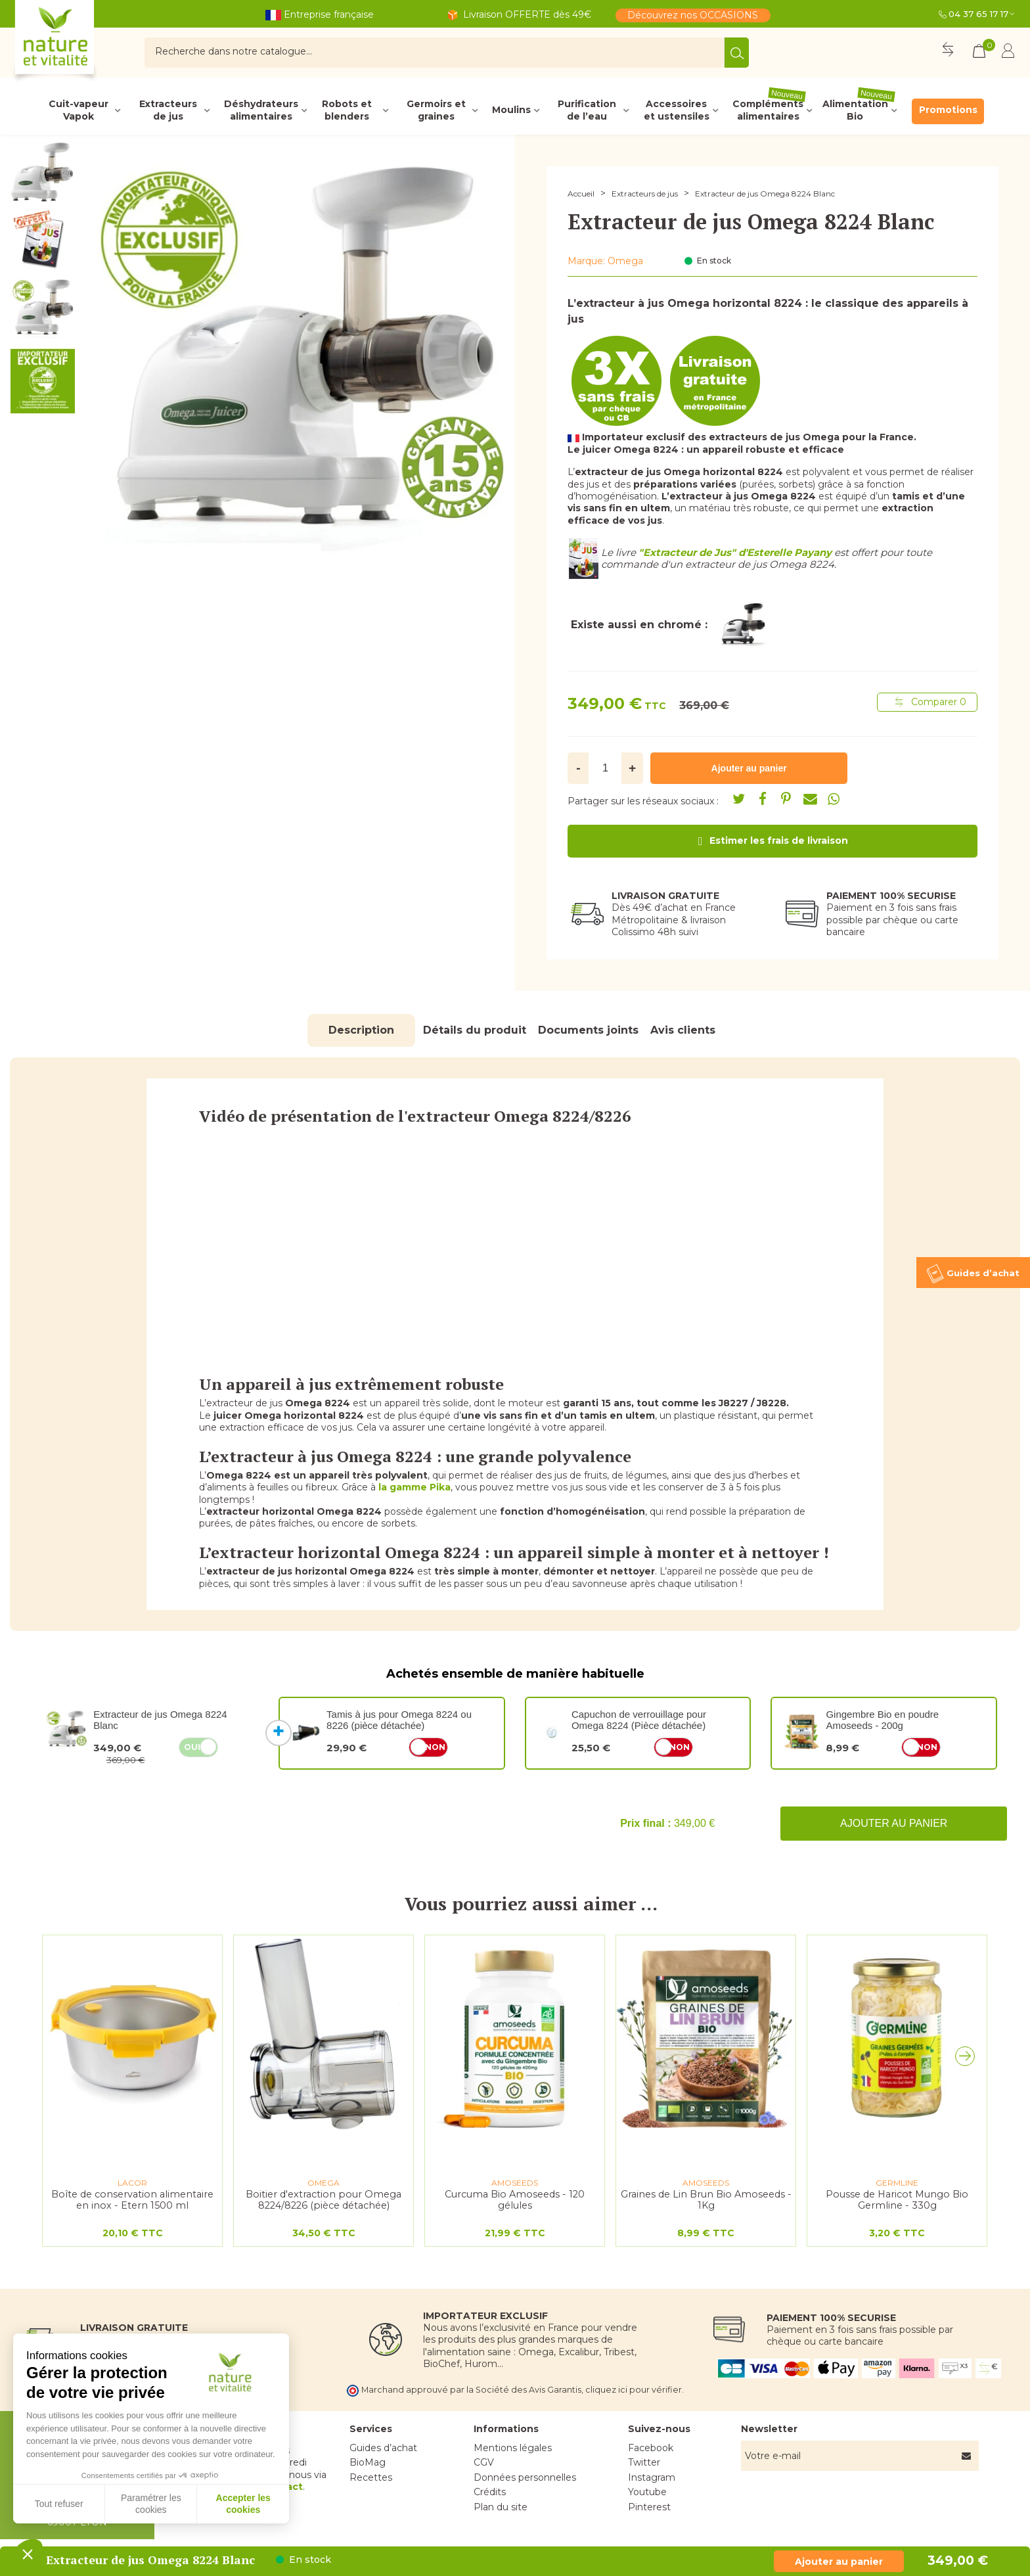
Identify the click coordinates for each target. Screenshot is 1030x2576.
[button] (968, 2059)
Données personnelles (525, 2477)
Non (435, 1747)
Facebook (650, 2448)
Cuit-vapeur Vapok (78, 110)
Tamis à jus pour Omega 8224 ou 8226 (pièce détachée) (399, 1720)
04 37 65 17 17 (978, 14)
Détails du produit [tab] (474, 1030)
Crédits (490, 2492)
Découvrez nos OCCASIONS (692, 15)
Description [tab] (361, 1030)
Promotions (948, 110)
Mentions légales (513, 2448)
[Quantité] (605, 768)
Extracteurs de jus (168, 110)
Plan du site (500, 2507)
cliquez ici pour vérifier (633, 2390)
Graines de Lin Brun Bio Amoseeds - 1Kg (706, 2200)
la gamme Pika (414, 1487)
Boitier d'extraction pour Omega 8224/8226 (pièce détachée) (323, 2200)
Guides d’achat (383, 2448)
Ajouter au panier (893, 1823)
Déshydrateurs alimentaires (261, 110)
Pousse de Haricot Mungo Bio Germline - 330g (897, 2200)
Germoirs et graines (436, 110)
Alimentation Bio (858, 110)
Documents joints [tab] (588, 1030)
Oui (192, 1747)
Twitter (644, 2462)
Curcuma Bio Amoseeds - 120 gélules (515, 2200)
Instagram (651, 2477)
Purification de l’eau (587, 110)
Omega (625, 261)
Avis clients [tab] (682, 1030)
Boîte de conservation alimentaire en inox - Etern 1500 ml (132, 2200)
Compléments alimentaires (769, 110)
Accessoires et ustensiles (676, 110)
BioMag (367, 2462)
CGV (484, 2462)
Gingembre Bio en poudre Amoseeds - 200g (882, 1720)
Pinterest (649, 2507)
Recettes (370, 2477)
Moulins (511, 110)
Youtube (647, 2492)
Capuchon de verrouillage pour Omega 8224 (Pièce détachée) (638, 1720)
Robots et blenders (347, 110)
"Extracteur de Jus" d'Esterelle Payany (735, 552)
